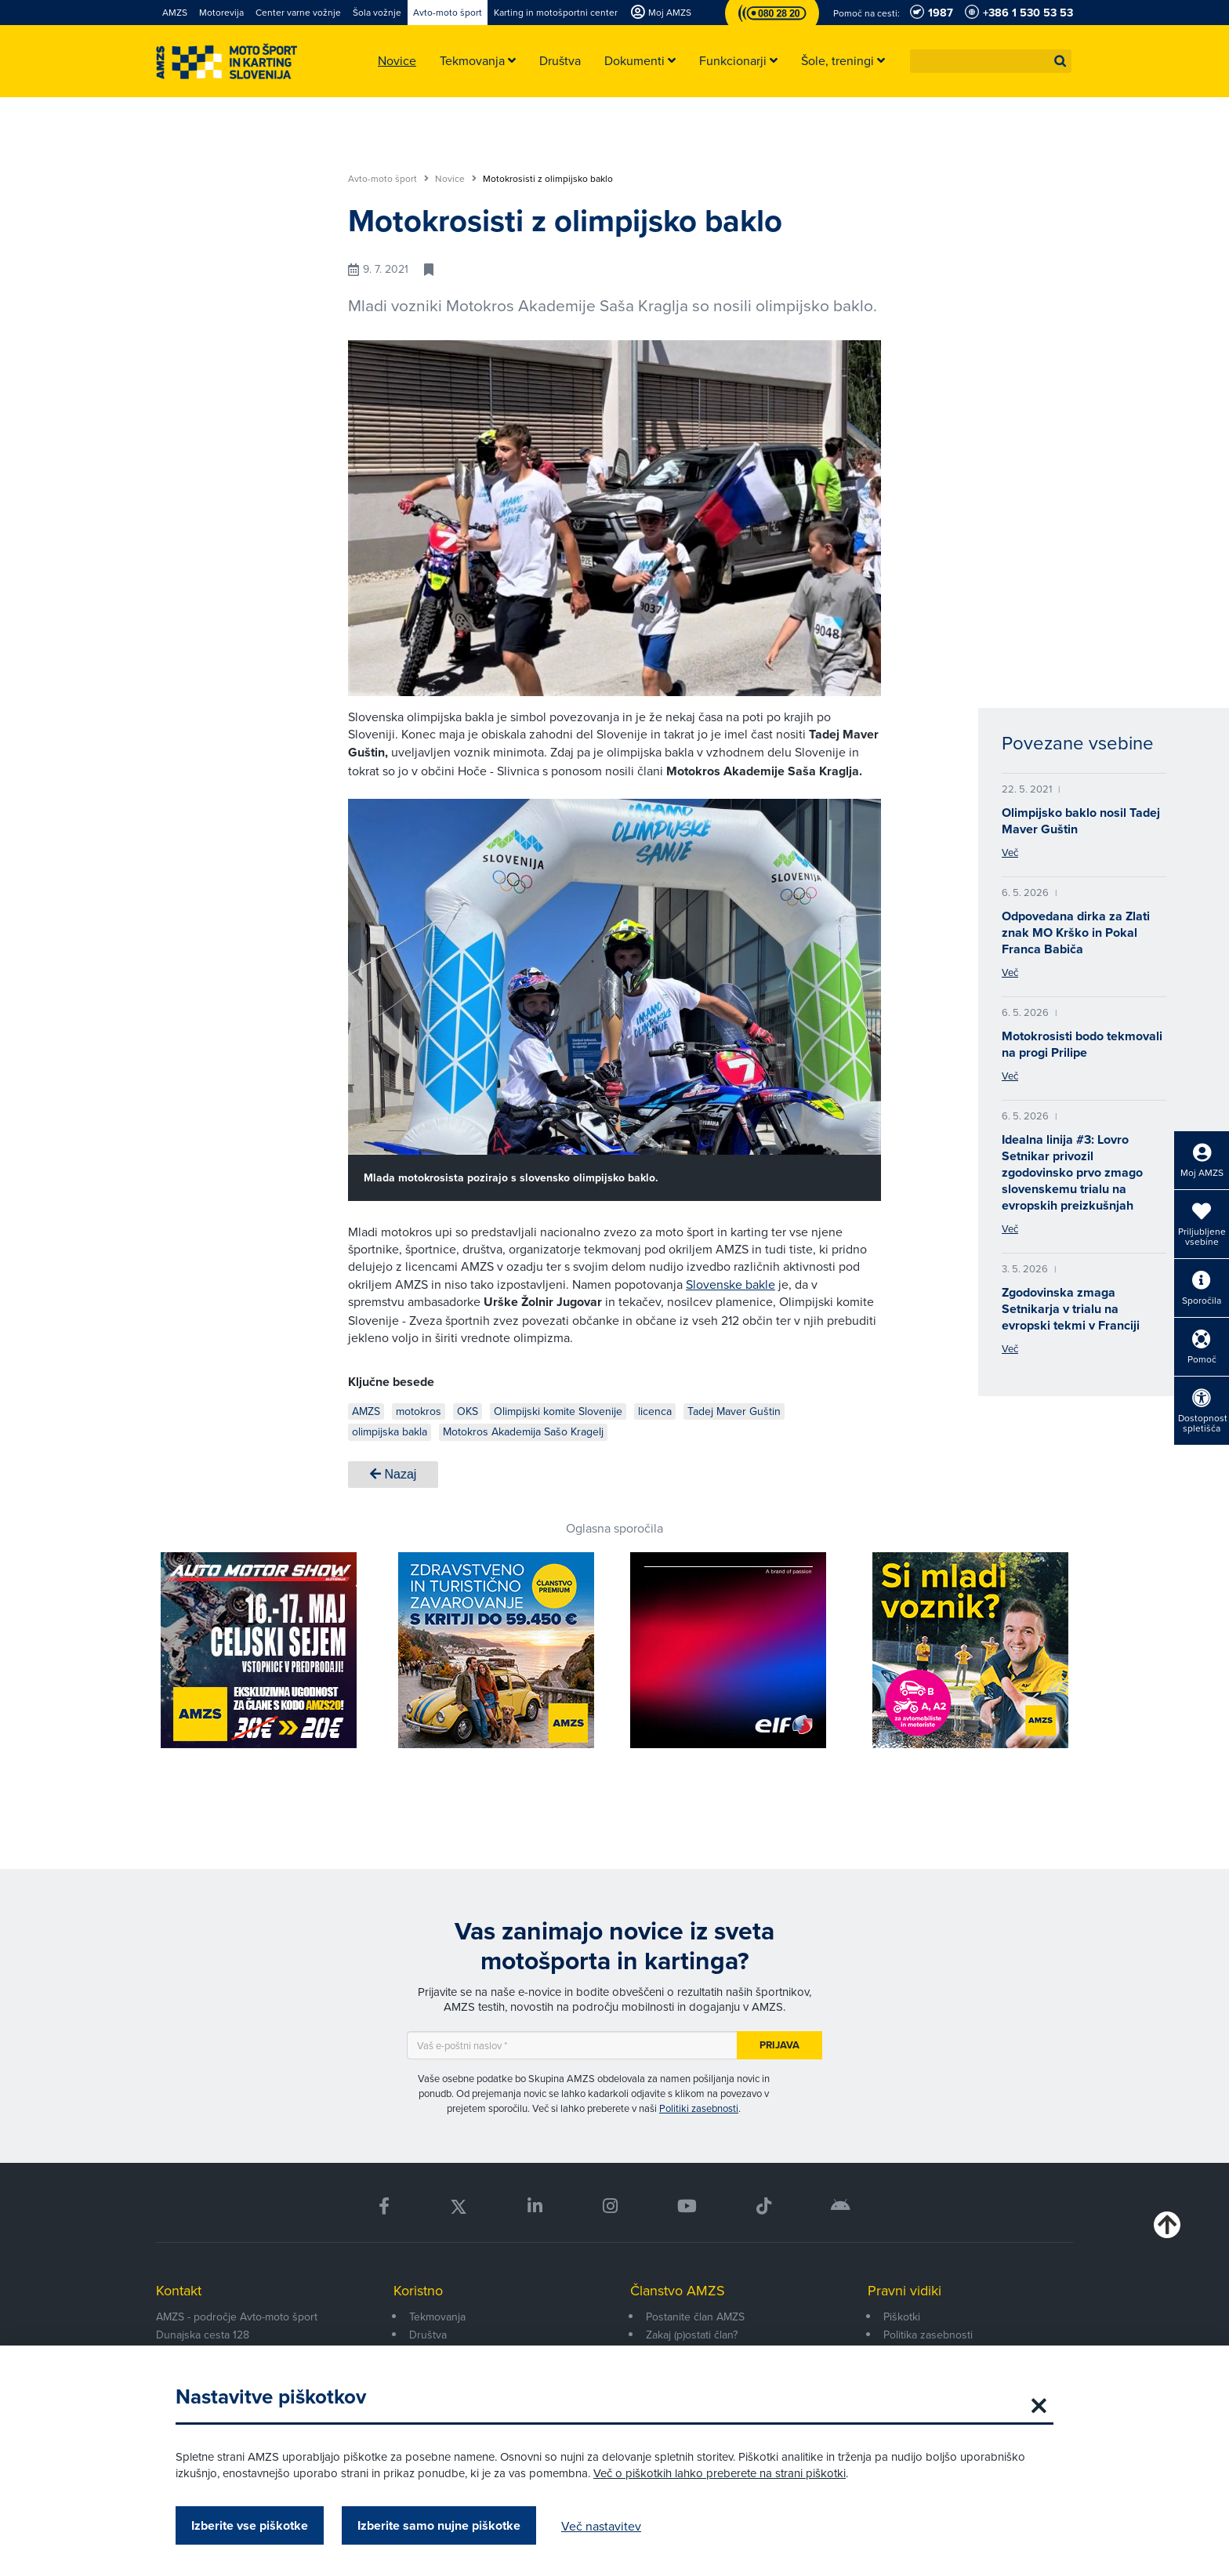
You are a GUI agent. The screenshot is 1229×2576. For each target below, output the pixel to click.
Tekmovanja (437, 2316)
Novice (456, 178)
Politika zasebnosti (928, 2334)
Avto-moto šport (388, 178)
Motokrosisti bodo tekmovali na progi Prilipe (1082, 1044)
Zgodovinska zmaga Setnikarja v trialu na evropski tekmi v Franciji (1071, 1308)
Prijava (779, 2044)
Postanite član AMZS (695, 2316)
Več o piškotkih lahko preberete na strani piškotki (719, 2473)
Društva (428, 2334)
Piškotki (901, 2316)
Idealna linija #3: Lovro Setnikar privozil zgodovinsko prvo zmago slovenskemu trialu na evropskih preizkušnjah (1072, 1172)
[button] (1060, 61)
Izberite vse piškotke (249, 2525)
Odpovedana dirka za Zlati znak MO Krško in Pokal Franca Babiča (1076, 932)
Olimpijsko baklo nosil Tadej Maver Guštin (1081, 821)
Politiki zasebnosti (698, 2108)
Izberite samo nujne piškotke (438, 2525)
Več (1010, 852)
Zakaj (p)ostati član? (692, 2334)
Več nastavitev (601, 2525)
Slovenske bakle (730, 1284)
